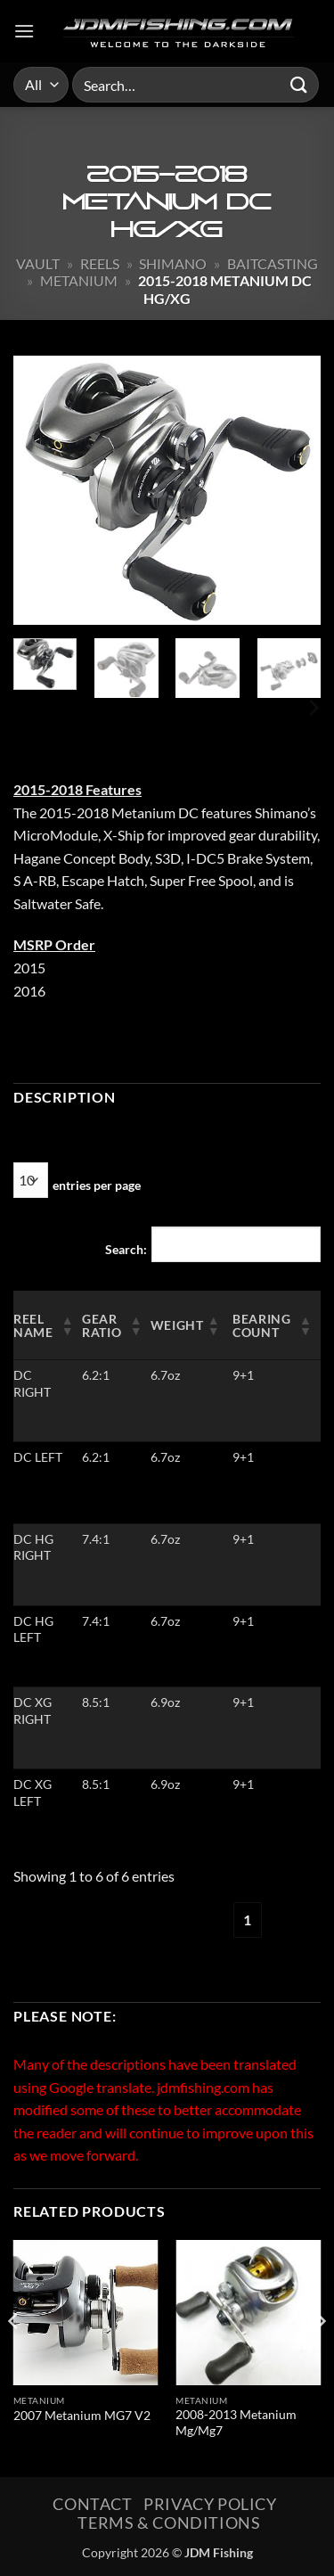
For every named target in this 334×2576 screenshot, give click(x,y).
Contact (92, 2504)
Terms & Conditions (168, 2522)
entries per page (97, 1185)
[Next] (312, 708)
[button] (24, 31)
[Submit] (299, 84)
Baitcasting (272, 263)
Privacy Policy (210, 2504)
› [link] (291, 1919)
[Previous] (14, 2356)
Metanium (79, 280)
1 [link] (247, 1919)
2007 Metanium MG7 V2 (82, 2415)
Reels (99, 263)
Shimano (173, 263)
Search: (126, 1249)
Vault (38, 263)
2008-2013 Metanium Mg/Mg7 (236, 2423)
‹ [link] (202, 1919)
